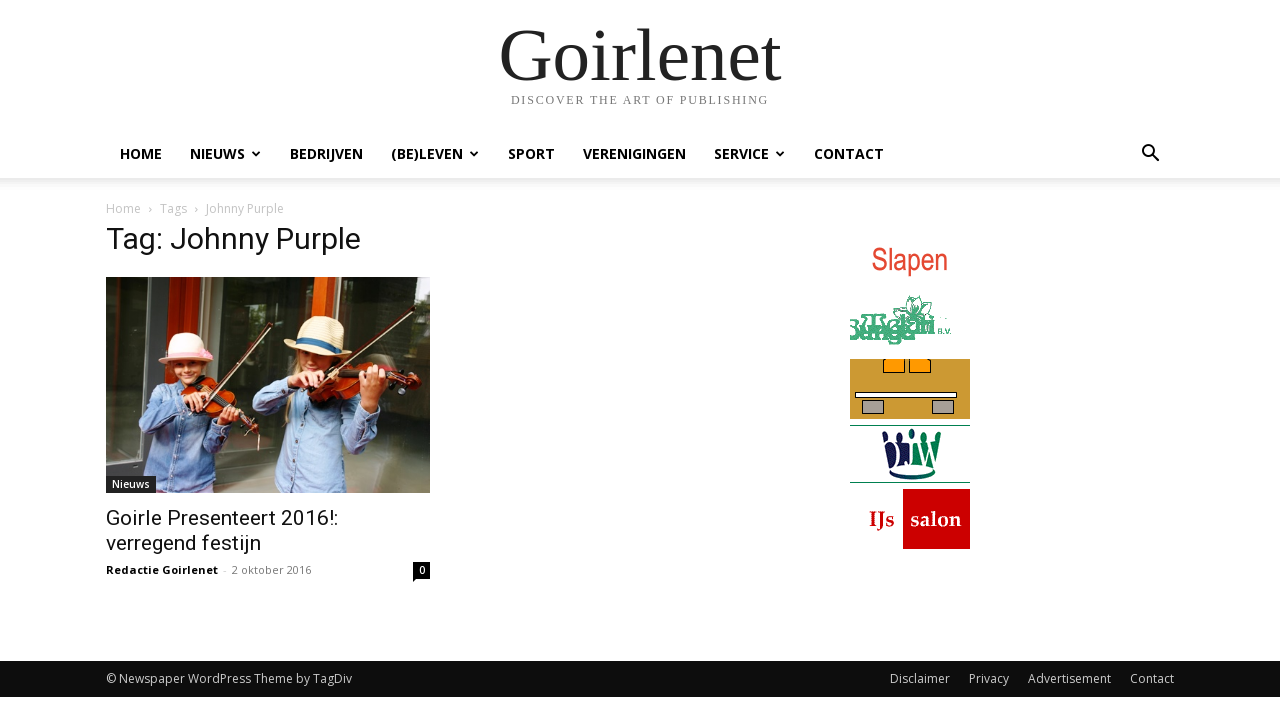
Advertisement (1069, 678)
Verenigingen (634, 153)
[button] (1150, 155)
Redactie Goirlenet (162, 569)
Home (141, 153)
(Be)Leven (435, 153)
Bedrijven (326, 153)
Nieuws (225, 153)
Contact (849, 153)
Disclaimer (920, 678)
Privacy (989, 678)
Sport (531, 153)
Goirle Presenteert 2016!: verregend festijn (222, 530)
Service (749, 153)
